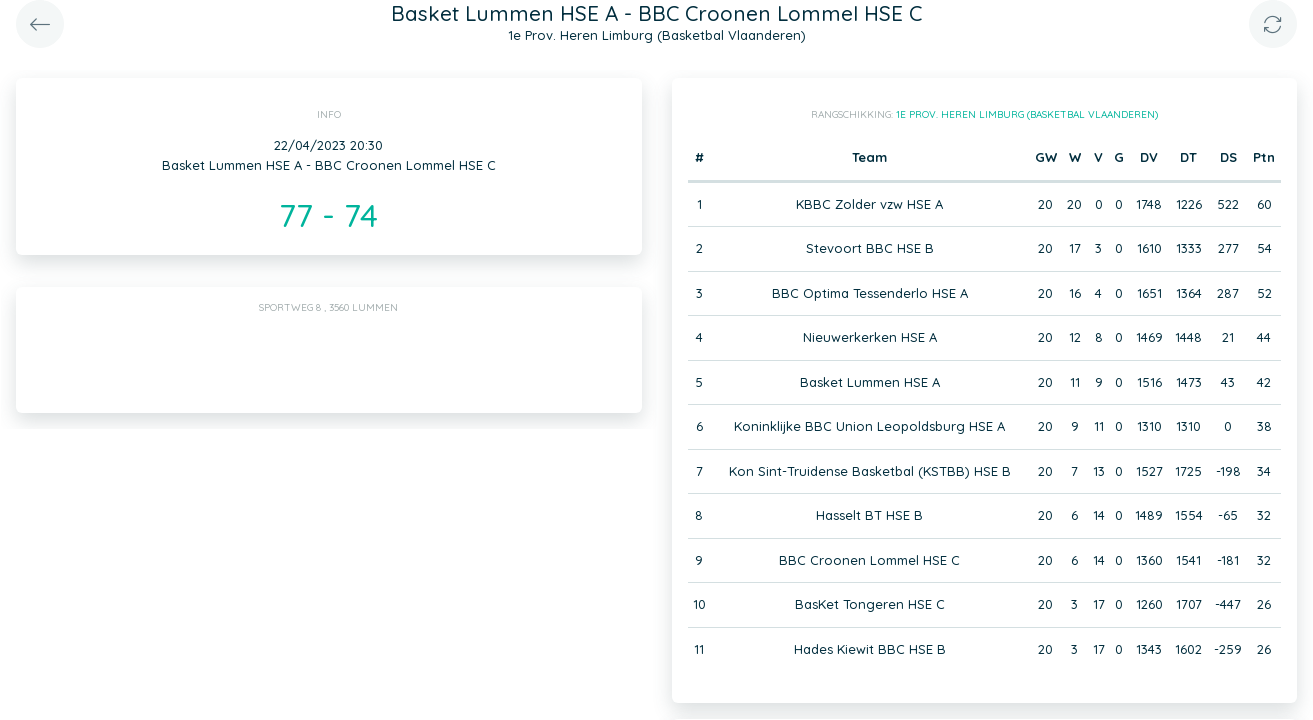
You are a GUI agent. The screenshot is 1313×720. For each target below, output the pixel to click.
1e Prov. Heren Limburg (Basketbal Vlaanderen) (1027, 114)
